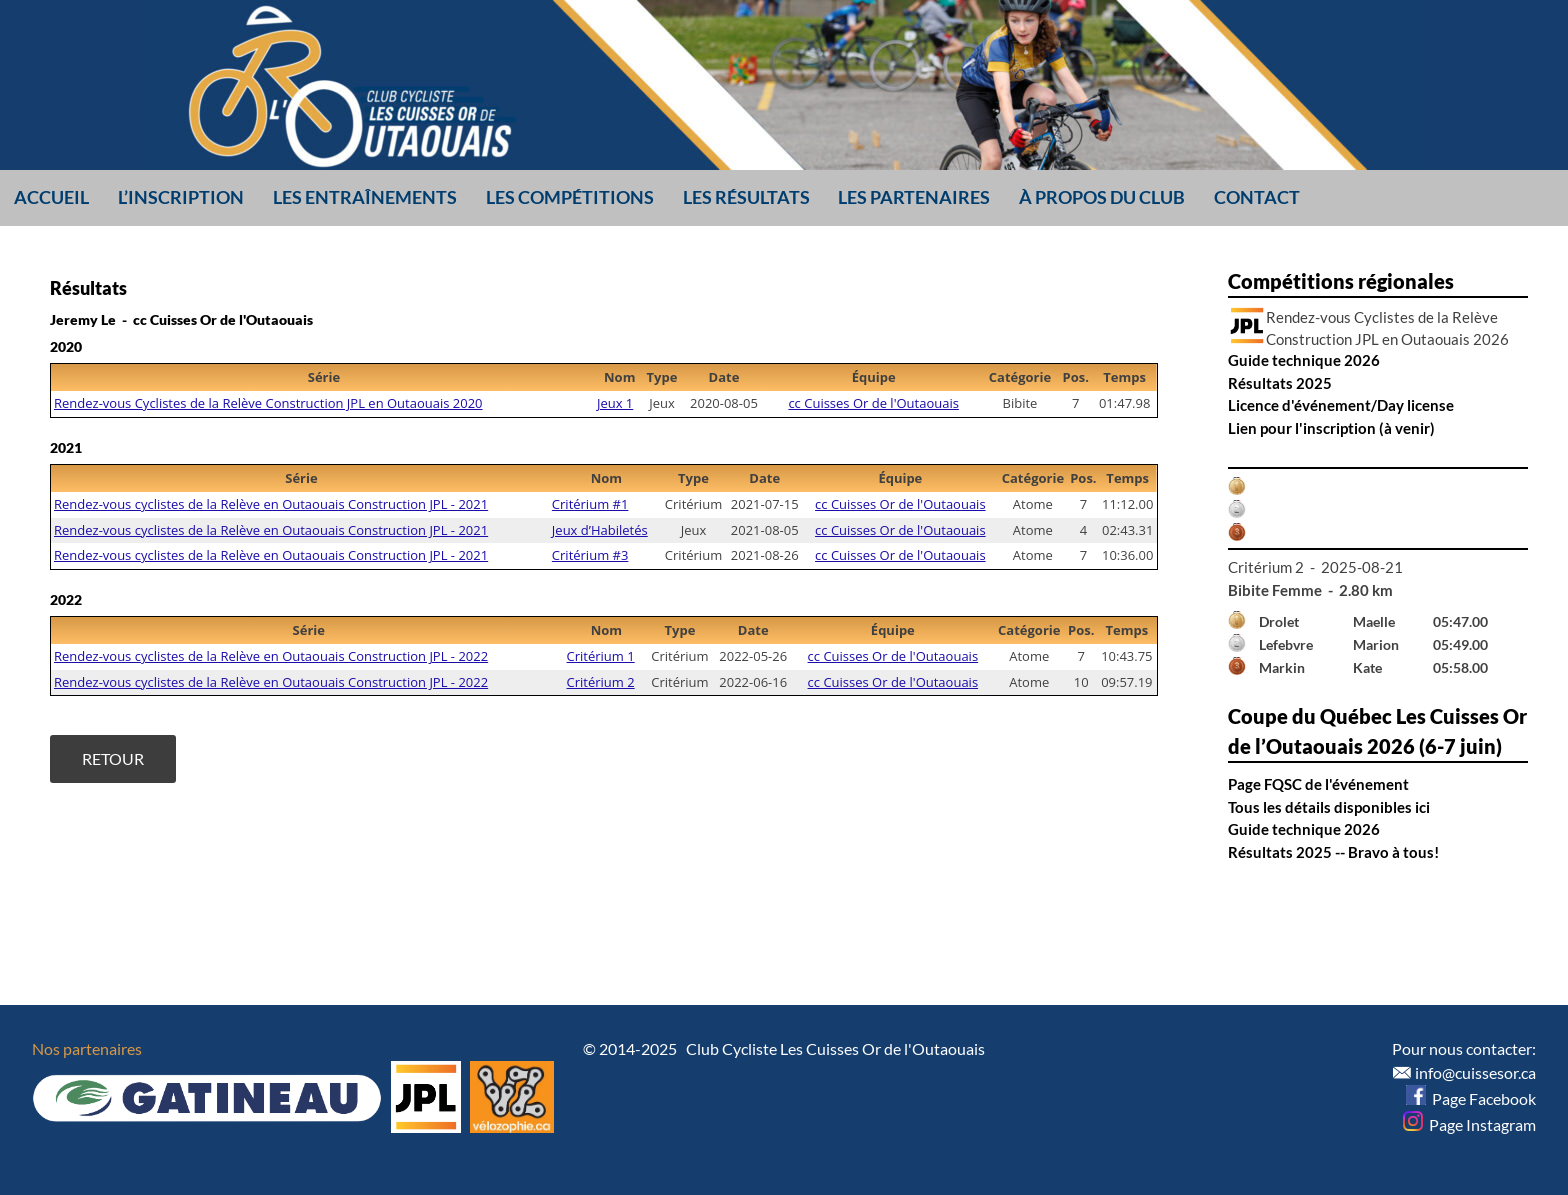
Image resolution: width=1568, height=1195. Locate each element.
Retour (113, 758)
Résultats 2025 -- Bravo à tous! (1333, 852)
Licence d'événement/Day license (1341, 405)
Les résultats (746, 197)
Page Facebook (1471, 1098)
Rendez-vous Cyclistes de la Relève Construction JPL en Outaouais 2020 (268, 403)
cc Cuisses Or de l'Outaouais (873, 403)
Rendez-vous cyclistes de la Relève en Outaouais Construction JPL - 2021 (271, 504)
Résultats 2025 (1280, 383)
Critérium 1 (601, 656)
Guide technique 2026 (1304, 360)
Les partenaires (914, 197)
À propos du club (1102, 197)
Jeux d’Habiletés (600, 530)
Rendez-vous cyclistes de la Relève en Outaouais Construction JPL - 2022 (271, 656)
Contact (1257, 197)
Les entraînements (365, 197)
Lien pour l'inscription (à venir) (1331, 428)
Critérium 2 (601, 682)
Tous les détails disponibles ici (1329, 807)
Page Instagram (1469, 1124)
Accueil (51, 197)
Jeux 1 (615, 403)
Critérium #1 (590, 504)
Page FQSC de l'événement (1318, 784)
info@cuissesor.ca (1475, 1072)
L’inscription (181, 197)
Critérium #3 (590, 555)
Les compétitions (570, 197)
